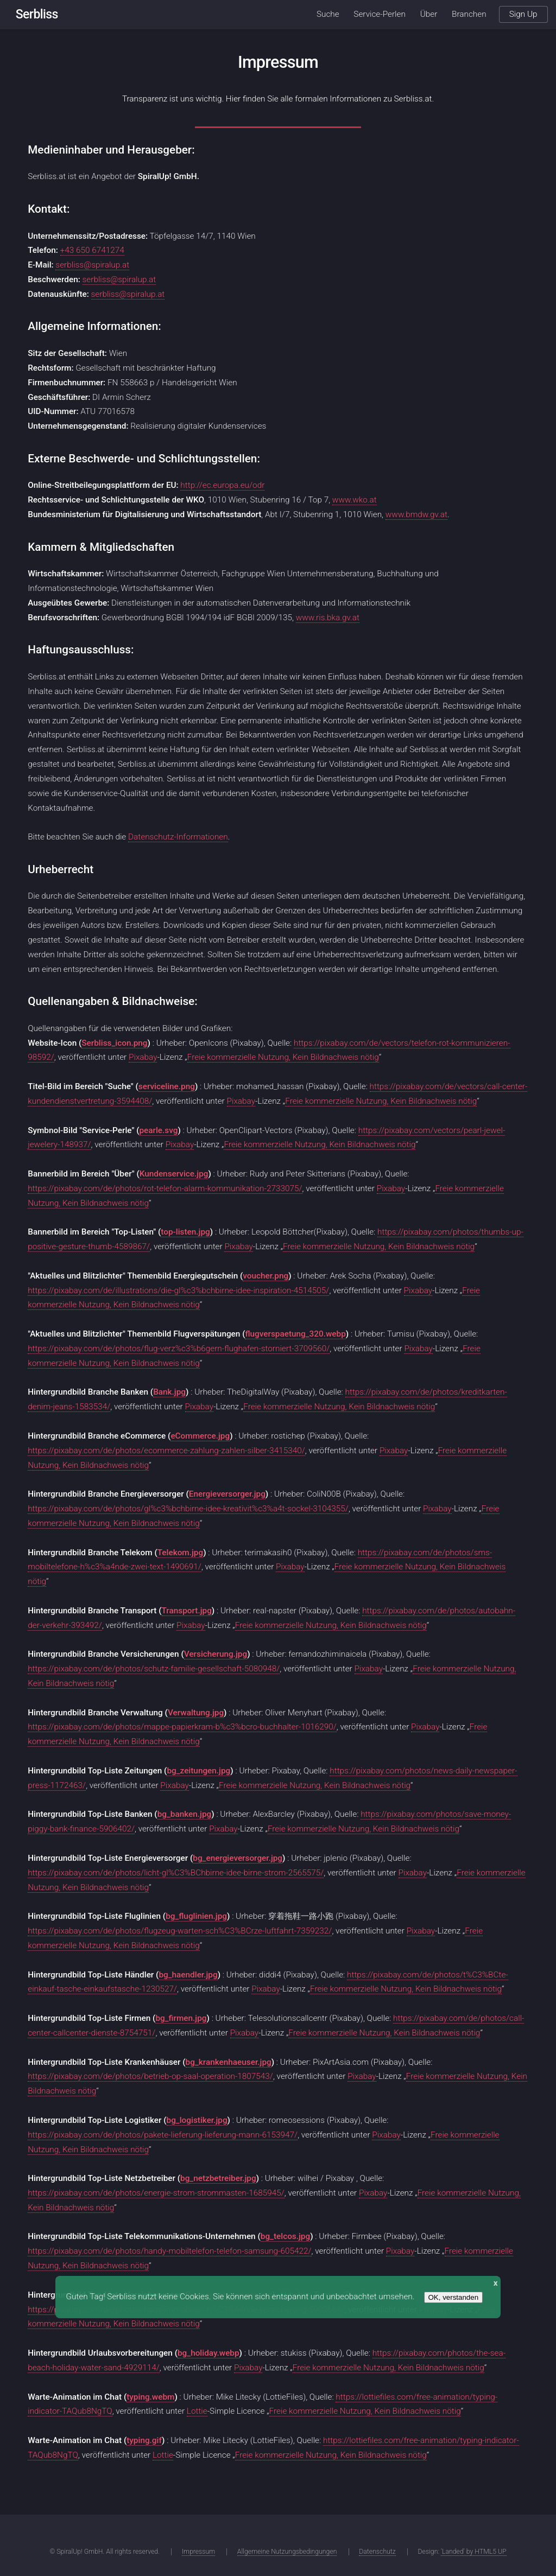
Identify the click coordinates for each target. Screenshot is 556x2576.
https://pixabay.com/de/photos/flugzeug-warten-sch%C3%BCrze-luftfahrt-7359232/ (180, 1931)
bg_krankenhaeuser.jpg (228, 2062)
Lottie (197, 2411)
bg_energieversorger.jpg (237, 1858)
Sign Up (523, 14)
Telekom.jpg (180, 1552)
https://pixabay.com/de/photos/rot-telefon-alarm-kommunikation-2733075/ (165, 1188)
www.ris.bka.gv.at (327, 617)
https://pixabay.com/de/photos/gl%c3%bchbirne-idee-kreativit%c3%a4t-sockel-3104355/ (188, 1508)
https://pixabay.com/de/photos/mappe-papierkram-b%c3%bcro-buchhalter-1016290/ (182, 1727)
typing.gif (144, 2440)
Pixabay (143, 1057)
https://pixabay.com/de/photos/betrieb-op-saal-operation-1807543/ (150, 2076)
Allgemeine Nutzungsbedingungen (287, 2551)
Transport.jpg (187, 1610)
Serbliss (37, 14)
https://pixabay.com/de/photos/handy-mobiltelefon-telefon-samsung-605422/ (169, 2251)
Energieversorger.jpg (227, 1494)
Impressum (198, 2551)
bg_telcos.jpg (285, 2236)
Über (429, 14)
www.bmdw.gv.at (416, 514)
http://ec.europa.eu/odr (222, 485)
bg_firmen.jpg (180, 2018)
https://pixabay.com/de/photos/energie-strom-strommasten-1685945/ (156, 2193)
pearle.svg (158, 1130)
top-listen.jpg (185, 1232)
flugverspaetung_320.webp (295, 1334)
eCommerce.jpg (200, 1436)
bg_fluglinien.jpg (196, 1916)
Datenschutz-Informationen (178, 837)
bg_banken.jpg (184, 1814)
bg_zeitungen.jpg (198, 1771)
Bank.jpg (169, 1392)
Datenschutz (377, 2551)
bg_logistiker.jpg (197, 2120)
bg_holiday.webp (208, 2353)
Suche (328, 14)
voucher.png (265, 1276)
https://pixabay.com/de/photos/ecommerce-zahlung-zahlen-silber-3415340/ (166, 1450)
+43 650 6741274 (92, 250)
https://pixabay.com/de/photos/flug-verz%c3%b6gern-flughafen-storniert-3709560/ (179, 1348)
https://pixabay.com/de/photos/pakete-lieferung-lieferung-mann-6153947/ (163, 2135)
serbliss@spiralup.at (92, 265)
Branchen (469, 14)
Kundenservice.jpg (174, 1174)
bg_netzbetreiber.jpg (218, 2178)
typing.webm (150, 2397)
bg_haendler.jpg (188, 1975)
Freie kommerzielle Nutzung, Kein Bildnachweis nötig (283, 1057)
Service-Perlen (379, 14)
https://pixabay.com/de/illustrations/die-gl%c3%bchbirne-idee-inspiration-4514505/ (178, 1290)
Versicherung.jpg (215, 1654)
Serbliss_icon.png (114, 1043)
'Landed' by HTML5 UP (474, 2551)
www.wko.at (354, 500)
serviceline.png (166, 1086)
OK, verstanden (453, 2297)
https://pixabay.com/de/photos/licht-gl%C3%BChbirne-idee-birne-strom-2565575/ (176, 1873)
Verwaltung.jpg (196, 1713)
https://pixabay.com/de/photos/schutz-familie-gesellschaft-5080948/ (154, 1669)
